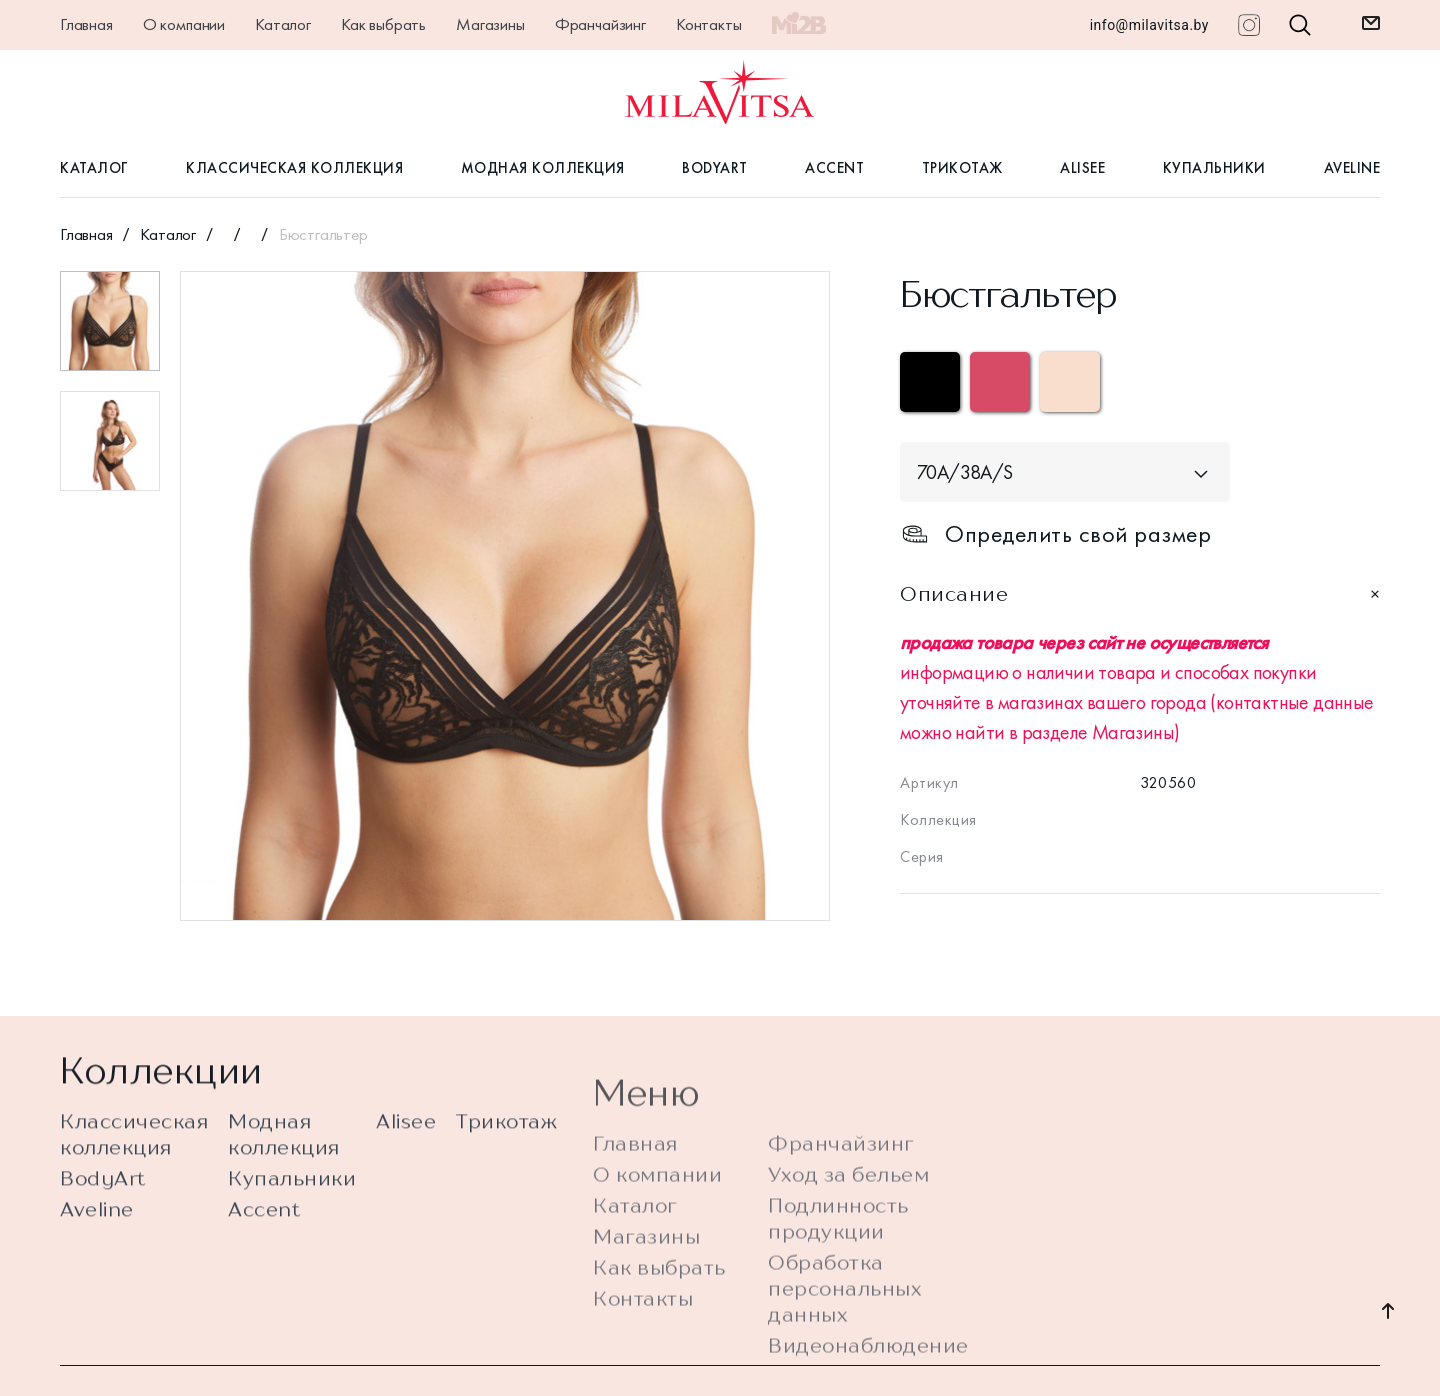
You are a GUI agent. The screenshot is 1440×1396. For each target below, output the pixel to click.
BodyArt (715, 168)
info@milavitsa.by (1149, 25)
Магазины (490, 24)
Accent (834, 168)
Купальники (1214, 168)
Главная (86, 24)
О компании (184, 24)
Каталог (283, 24)
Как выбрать (383, 24)
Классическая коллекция (294, 168)
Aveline (1352, 168)
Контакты (709, 24)
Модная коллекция (543, 168)
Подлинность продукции (838, 1265)
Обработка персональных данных (845, 1335)
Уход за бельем (848, 1221)
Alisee (1082, 168)
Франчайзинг (600, 24)
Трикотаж (962, 168)
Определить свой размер (1055, 534)
